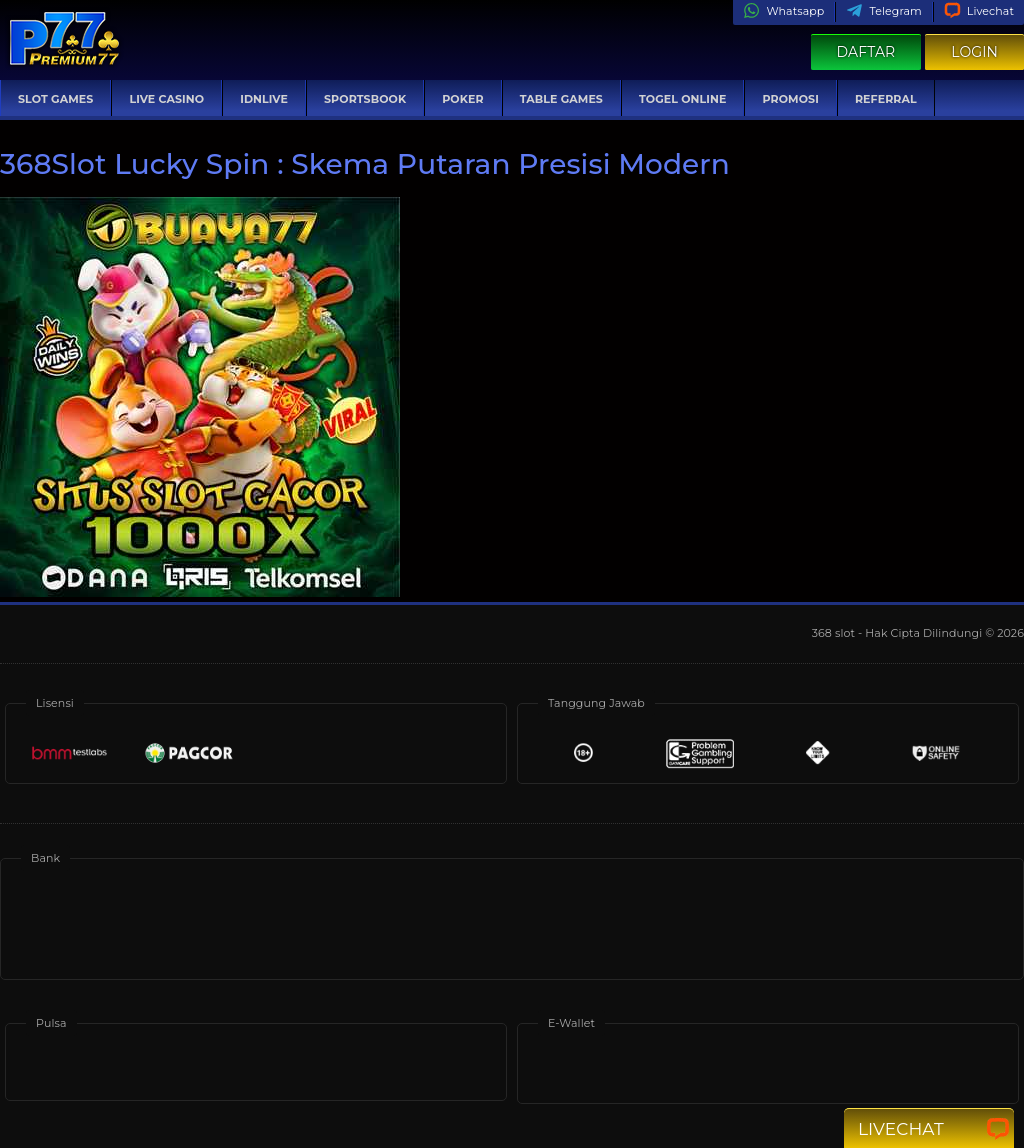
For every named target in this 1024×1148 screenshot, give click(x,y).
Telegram (883, 11)
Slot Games (55, 99)
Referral (886, 99)
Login (974, 52)
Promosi (790, 99)
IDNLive (264, 99)
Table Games (561, 99)
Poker (462, 99)
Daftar (866, 52)
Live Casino (166, 99)
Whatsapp (783, 11)
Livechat (979, 11)
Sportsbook (365, 99)
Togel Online (682, 99)
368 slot (835, 633)
